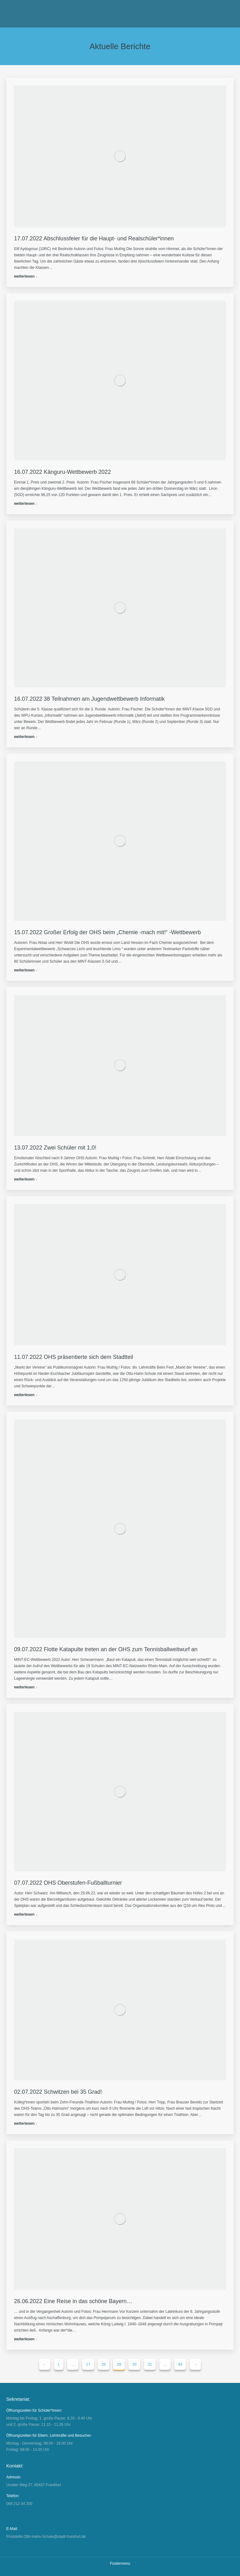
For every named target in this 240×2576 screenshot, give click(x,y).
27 (88, 2364)
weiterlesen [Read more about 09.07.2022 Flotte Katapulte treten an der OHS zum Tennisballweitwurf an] (24, 1687)
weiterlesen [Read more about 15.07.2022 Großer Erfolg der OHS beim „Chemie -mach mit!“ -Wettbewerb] (24, 970)
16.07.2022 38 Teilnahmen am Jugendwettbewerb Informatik (89, 699)
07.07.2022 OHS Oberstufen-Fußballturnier (68, 1883)
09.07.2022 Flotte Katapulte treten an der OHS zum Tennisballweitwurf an (106, 1649)
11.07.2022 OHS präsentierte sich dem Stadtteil (73, 1357)
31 (150, 2364)
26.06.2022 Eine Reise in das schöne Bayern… (73, 2301)
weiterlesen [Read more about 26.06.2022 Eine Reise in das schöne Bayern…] (24, 2339)
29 (119, 2364)
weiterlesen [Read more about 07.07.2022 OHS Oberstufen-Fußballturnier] (24, 1914)
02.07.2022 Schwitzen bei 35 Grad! (58, 2092)
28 (104, 2364)
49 (180, 2364)
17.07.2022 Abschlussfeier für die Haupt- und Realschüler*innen (94, 238)
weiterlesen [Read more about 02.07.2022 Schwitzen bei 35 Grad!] (24, 2123)
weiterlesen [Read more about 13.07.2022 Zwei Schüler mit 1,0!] (24, 1179)
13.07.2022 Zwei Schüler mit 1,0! (55, 1148)
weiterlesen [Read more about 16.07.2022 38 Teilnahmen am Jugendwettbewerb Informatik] (24, 737)
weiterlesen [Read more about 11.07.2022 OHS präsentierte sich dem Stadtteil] (24, 1395)
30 (134, 2364)
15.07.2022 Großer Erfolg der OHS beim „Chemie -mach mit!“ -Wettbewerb (108, 932)
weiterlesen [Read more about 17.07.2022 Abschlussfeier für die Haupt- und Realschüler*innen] (24, 276)
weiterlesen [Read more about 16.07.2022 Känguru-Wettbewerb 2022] (24, 503)
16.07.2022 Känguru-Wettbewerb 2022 (62, 472)
